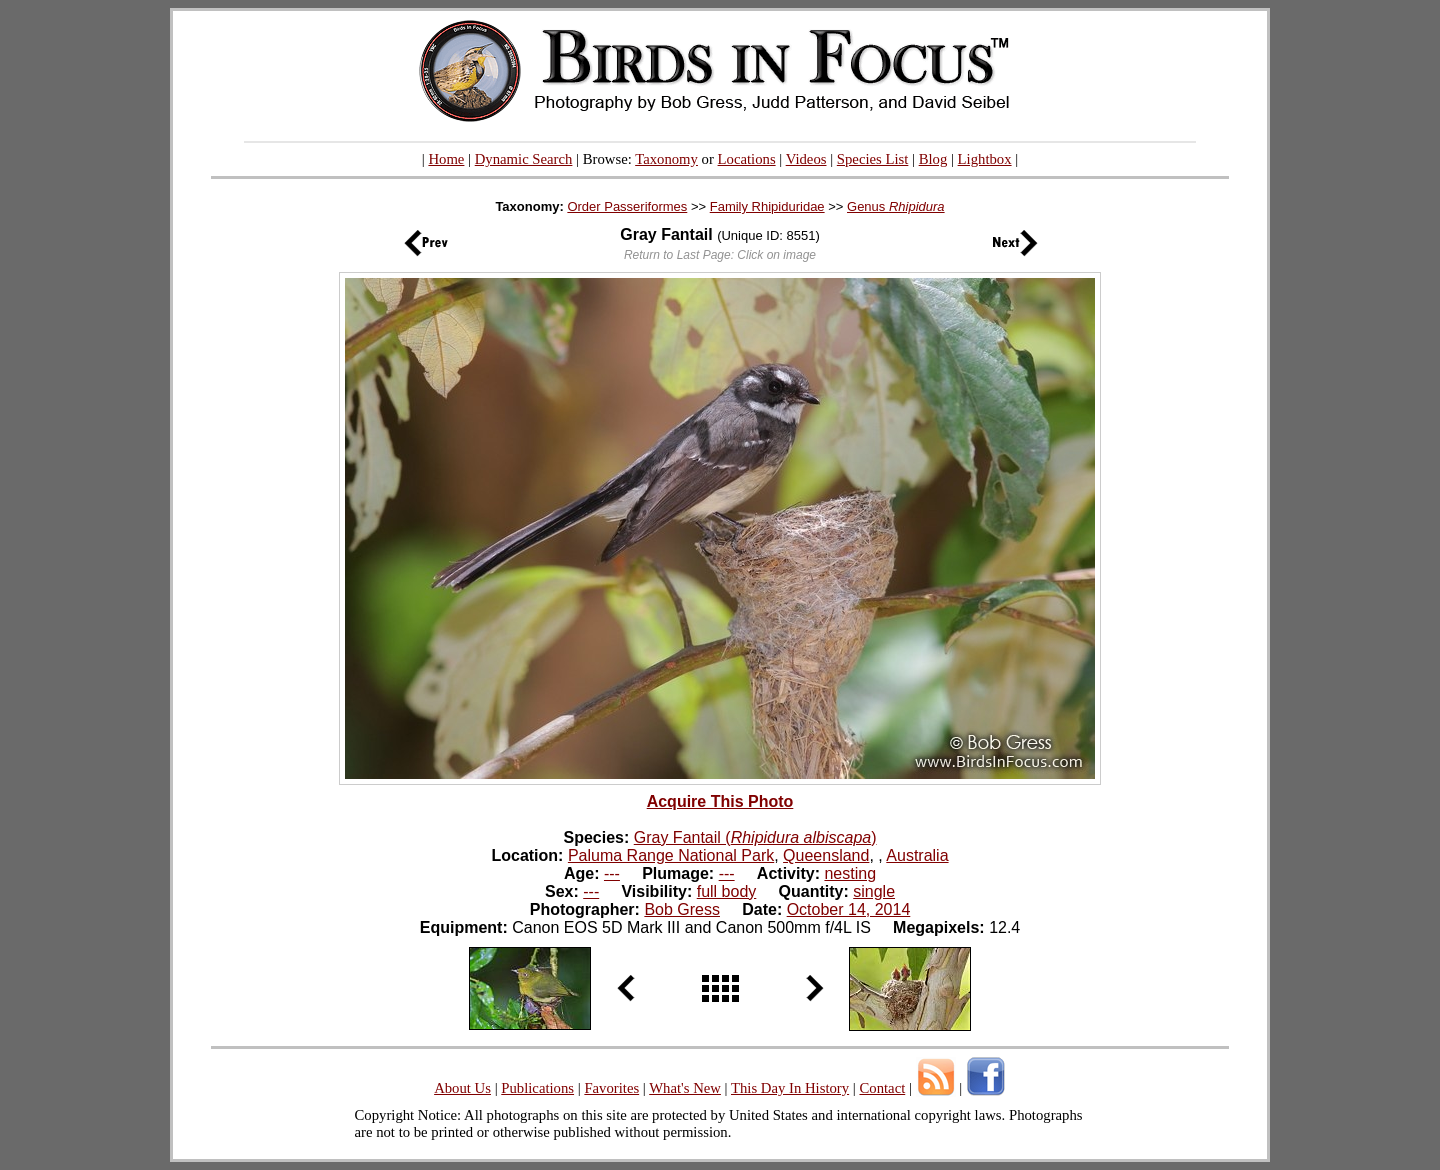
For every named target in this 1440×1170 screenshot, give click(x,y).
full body (727, 891)
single (874, 891)
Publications (537, 1088)
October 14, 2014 (849, 909)
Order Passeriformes (627, 206)
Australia (917, 855)
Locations (747, 159)
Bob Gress (682, 909)
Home (446, 159)
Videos (806, 159)
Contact (882, 1088)
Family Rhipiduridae (767, 206)
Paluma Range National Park (671, 855)
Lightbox (985, 159)
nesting (850, 873)
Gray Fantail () (755, 837)
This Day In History (790, 1088)
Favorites (611, 1088)
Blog (933, 159)
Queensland (826, 855)
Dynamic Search (524, 159)
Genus (896, 206)
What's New (685, 1088)
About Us (462, 1088)
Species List (873, 159)
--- (612, 873)
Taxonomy (666, 159)
